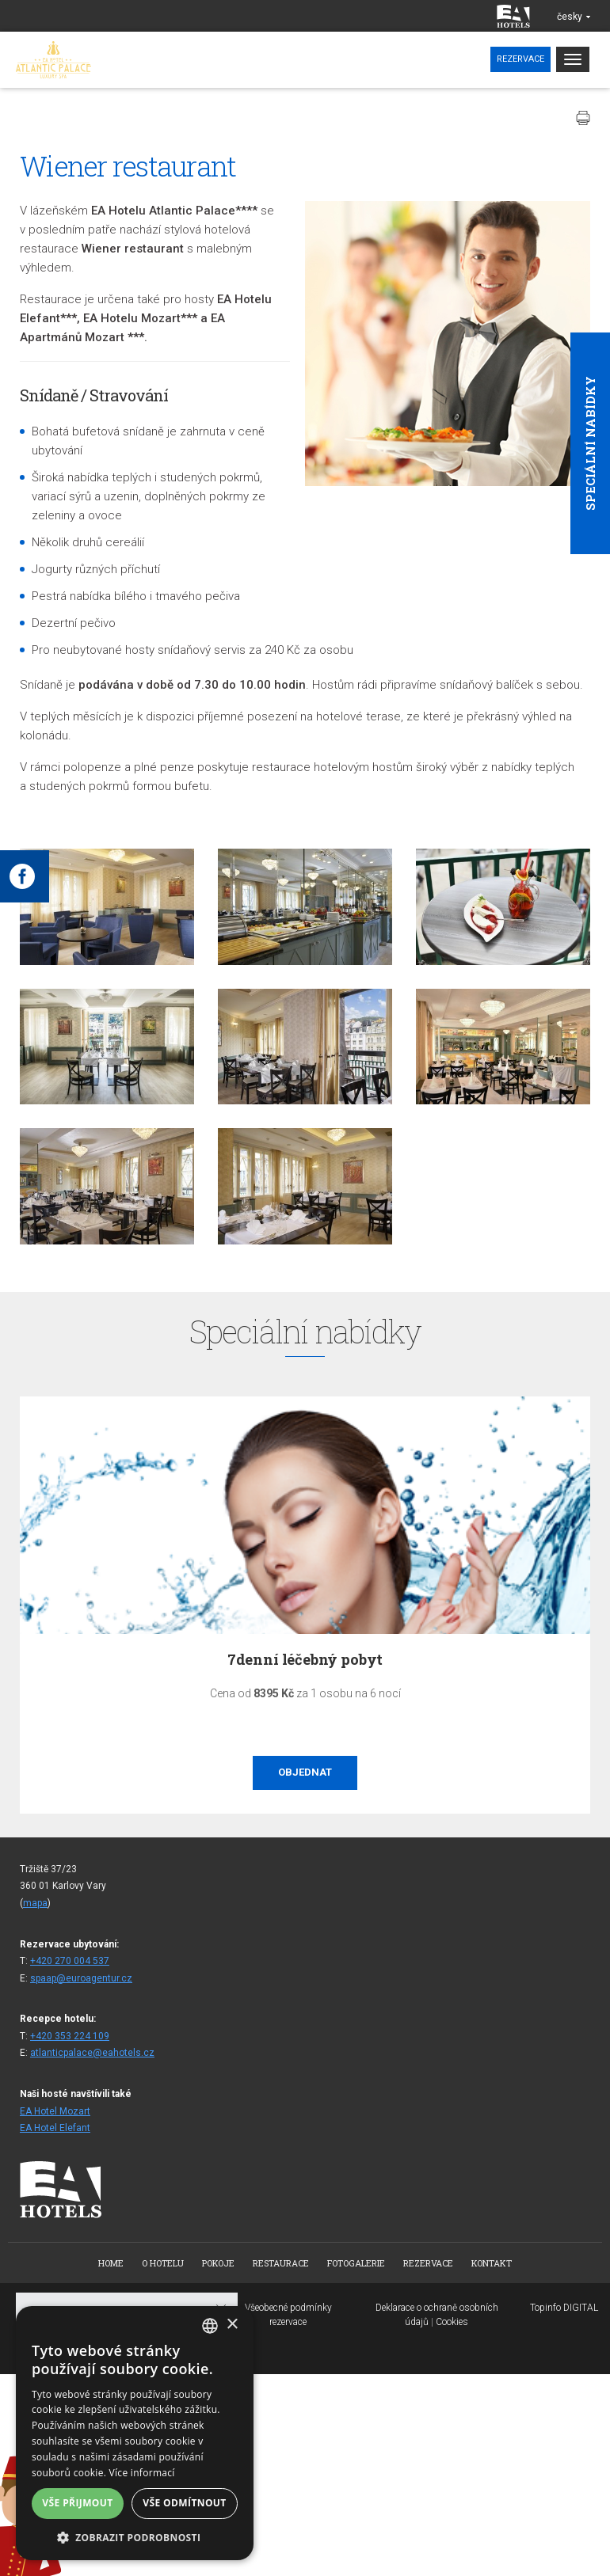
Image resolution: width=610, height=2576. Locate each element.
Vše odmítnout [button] (184, 2503)
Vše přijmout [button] (77, 2503)
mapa (35, 1903)
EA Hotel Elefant (55, 2127)
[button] (135, 2536)
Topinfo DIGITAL (564, 2307)
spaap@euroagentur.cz (81, 1978)
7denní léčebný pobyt (305, 1659)
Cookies (452, 2321)
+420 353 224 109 (69, 2036)
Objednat (305, 1772)
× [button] (232, 2325)
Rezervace (520, 59)
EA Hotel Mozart (55, 2111)
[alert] (135, 2433)
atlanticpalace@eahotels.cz (92, 2052)
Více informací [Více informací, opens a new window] (142, 2472)
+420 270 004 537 (69, 1960)
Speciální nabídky (590, 443)
